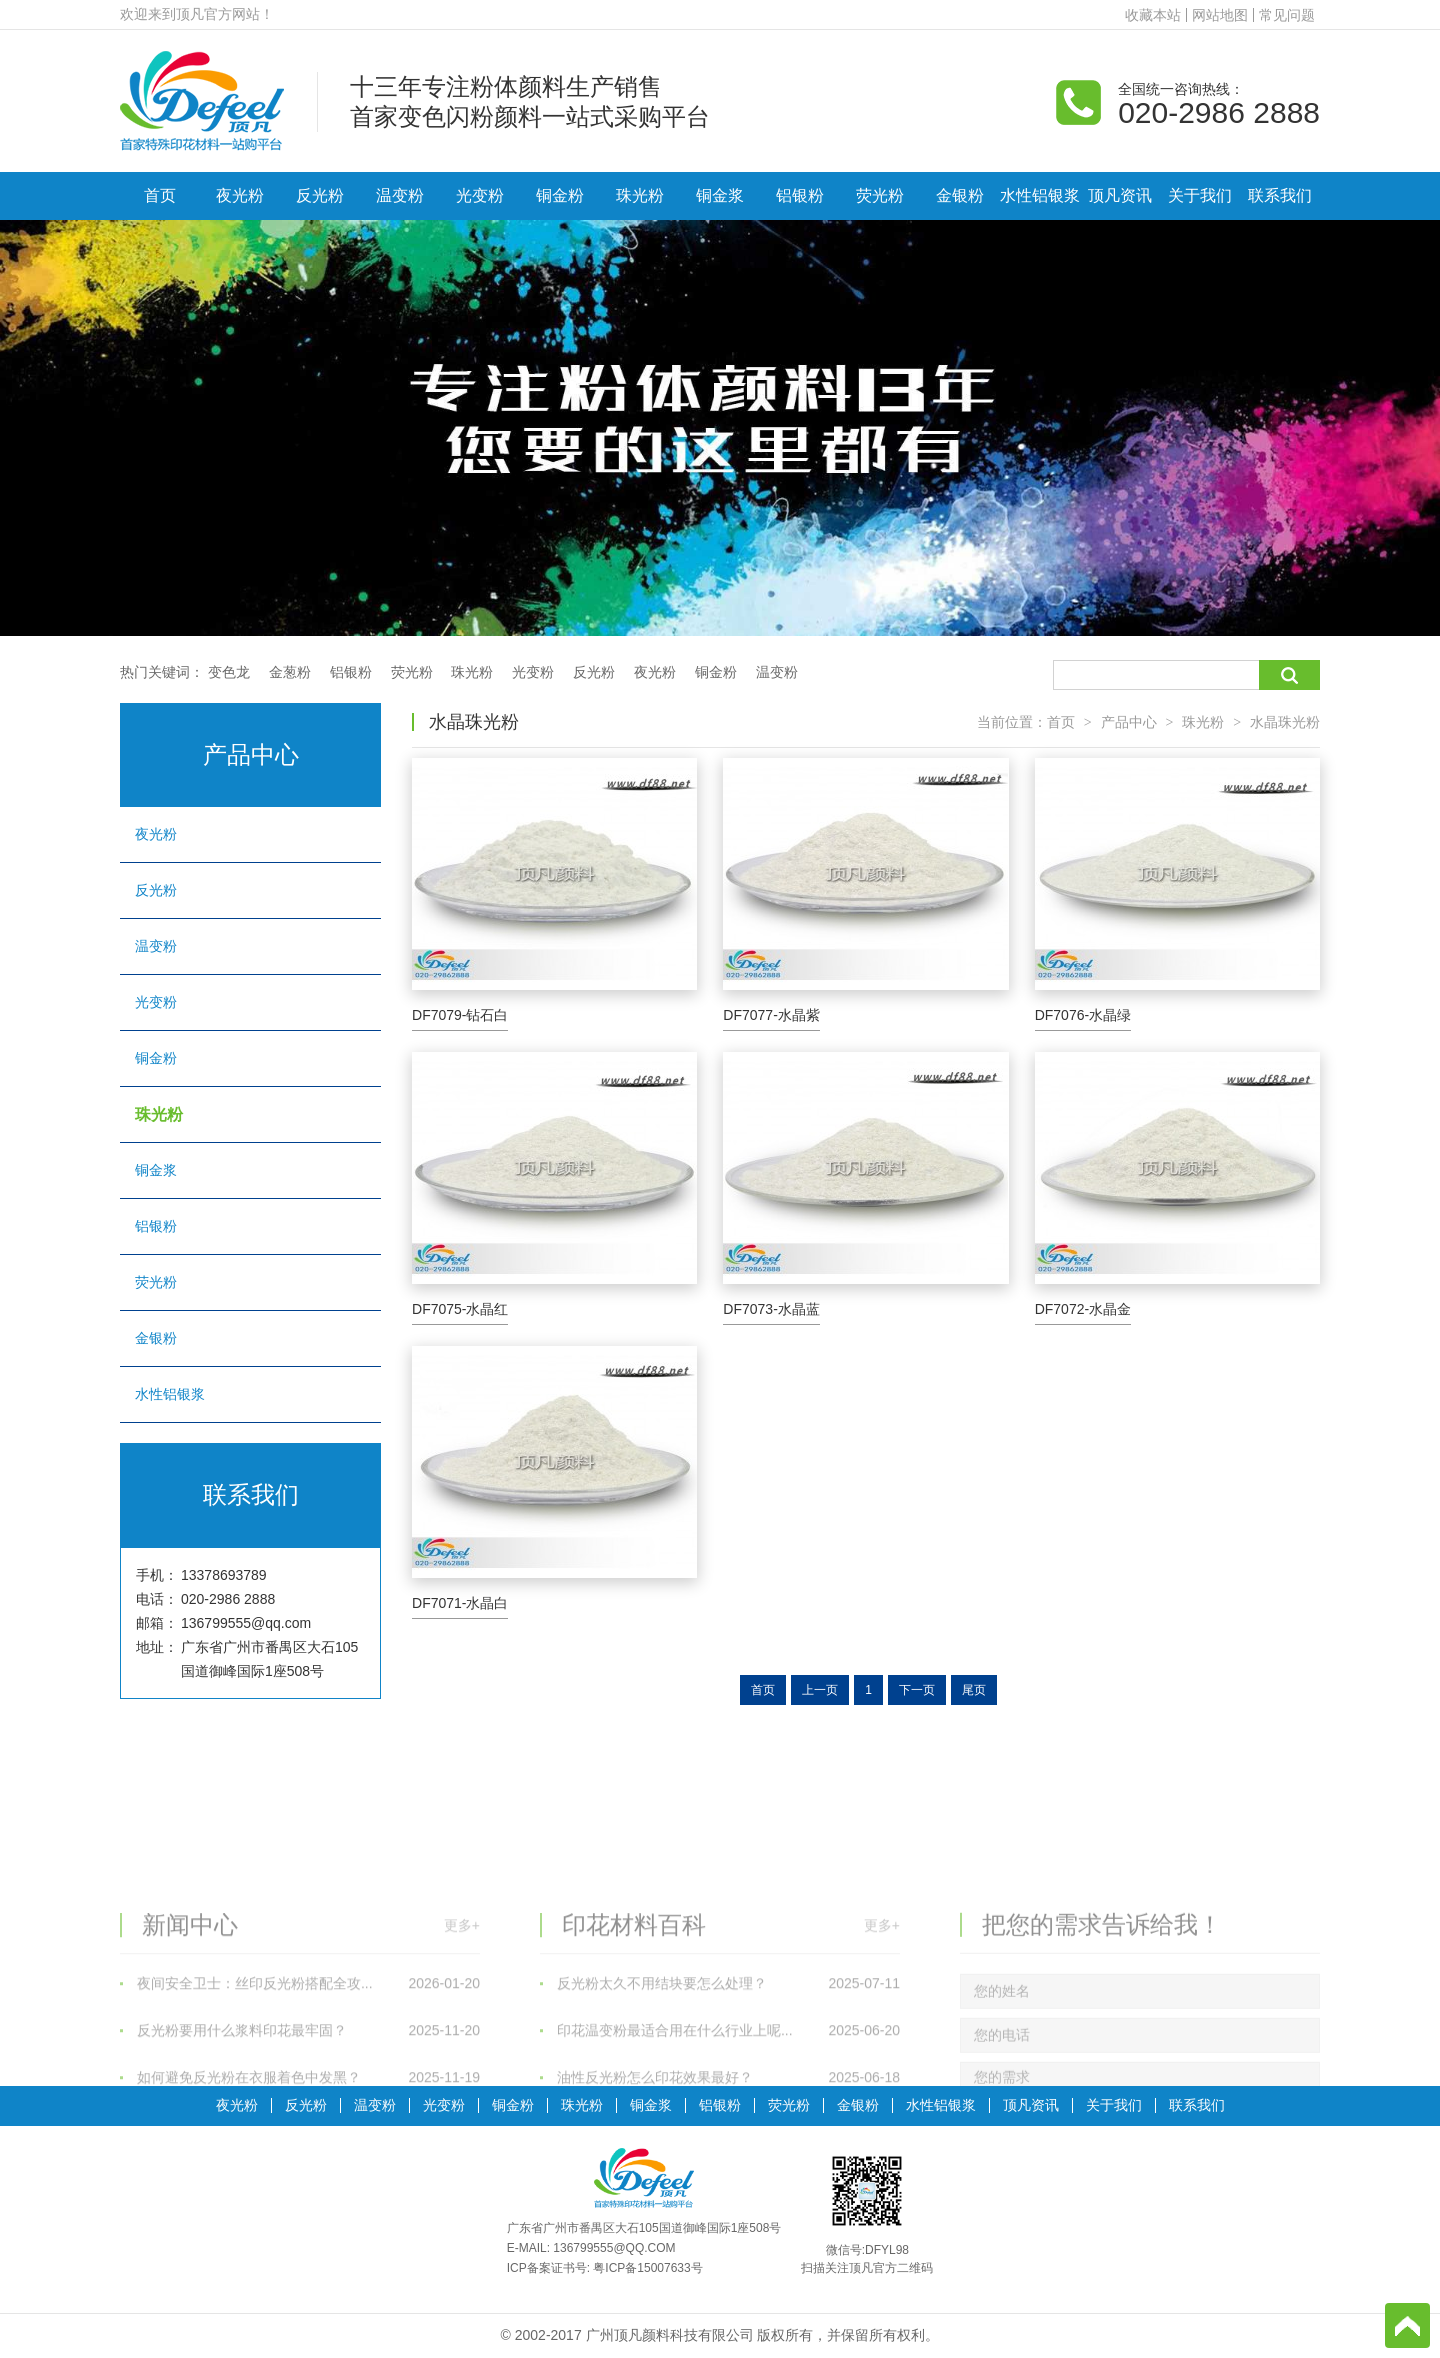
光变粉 (480, 195)
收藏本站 (1153, 15)
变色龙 (229, 672)
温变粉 (400, 195)
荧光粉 (880, 195)
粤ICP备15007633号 (647, 2268)
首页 (160, 195)
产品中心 (1129, 722)
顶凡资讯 (1120, 195)
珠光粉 (640, 195)
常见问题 (1287, 15)
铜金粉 (560, 195)
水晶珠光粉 (1285, 722)
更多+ (462, 2059)
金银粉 (960, 195)
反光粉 (320, 195)
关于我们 (1200, 195)
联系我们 (1280, 195)
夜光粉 (240, 195)
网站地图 (1220, 15)
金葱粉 (290, 672)
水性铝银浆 (1040, 195)
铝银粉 (800, 195)
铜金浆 (720, 195)
